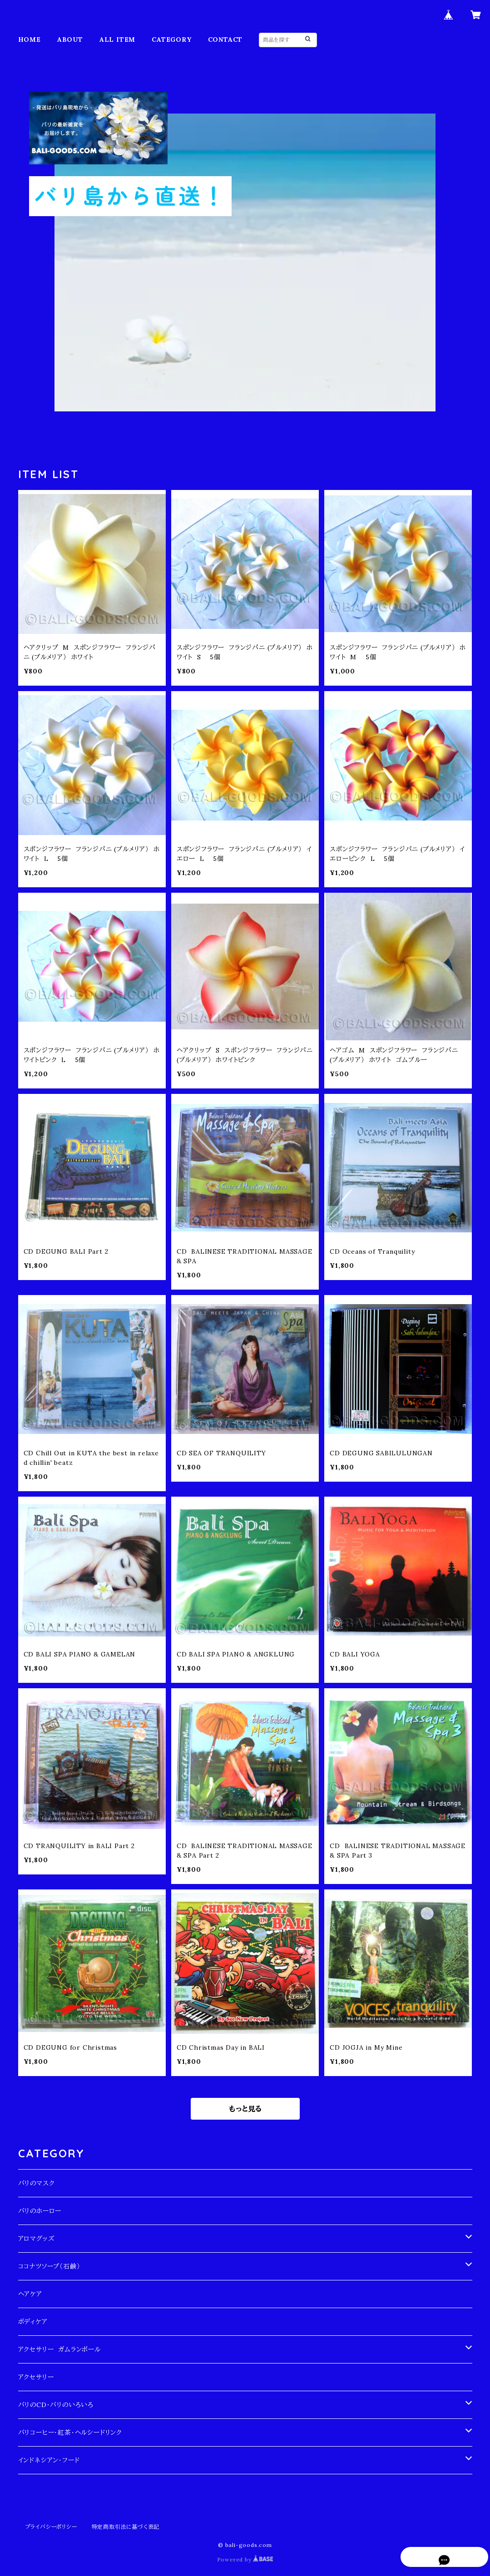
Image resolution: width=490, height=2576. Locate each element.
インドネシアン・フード (49, 2460)
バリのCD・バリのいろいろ (56, 2405)
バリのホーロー (40, 2211)
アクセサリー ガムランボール (59, 2349)
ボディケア (33, 2322)
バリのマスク (36, 2183)
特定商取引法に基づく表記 (126, 2526)
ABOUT (70, 39)
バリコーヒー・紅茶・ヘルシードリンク (70, 2432)
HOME (29, 39)
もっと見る (245, 2108)
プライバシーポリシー (51, 2526)
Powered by (245, 2559)
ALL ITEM (117, 39)
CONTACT (225, 39)
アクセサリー (36, 2377)
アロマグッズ (36, 2239)
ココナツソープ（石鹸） (49, 2266)
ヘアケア (30, 2294)
